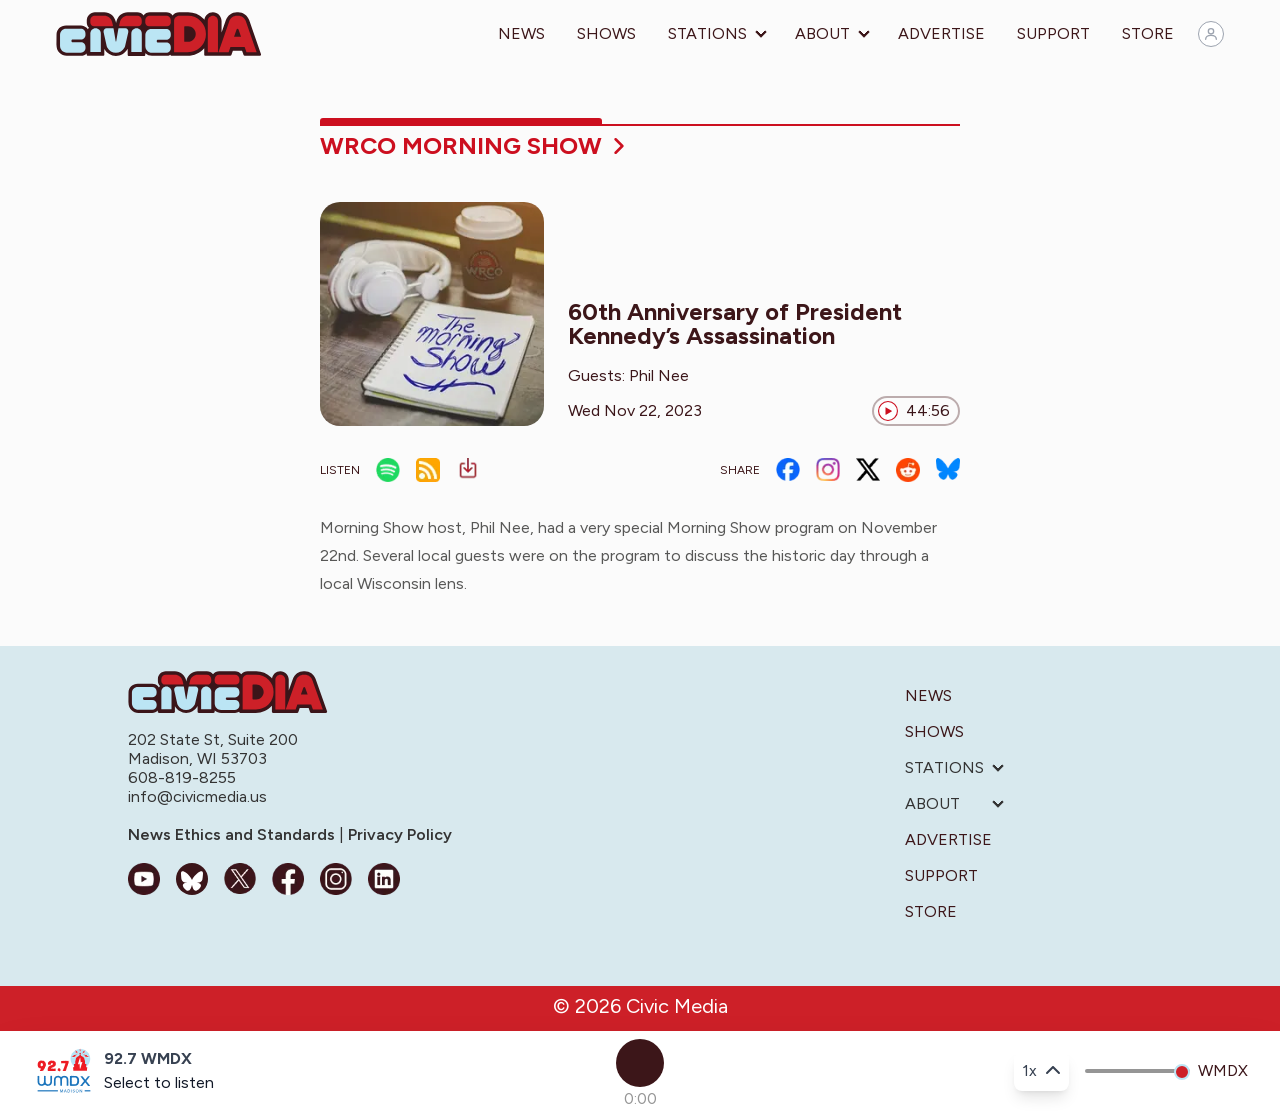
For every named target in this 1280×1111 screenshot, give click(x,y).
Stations (707, 33)
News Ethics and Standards (233, 834)
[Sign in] (1211, 34)
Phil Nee (659, 375)
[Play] (640, 1063)
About (822, 33)
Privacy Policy (398, 834)
